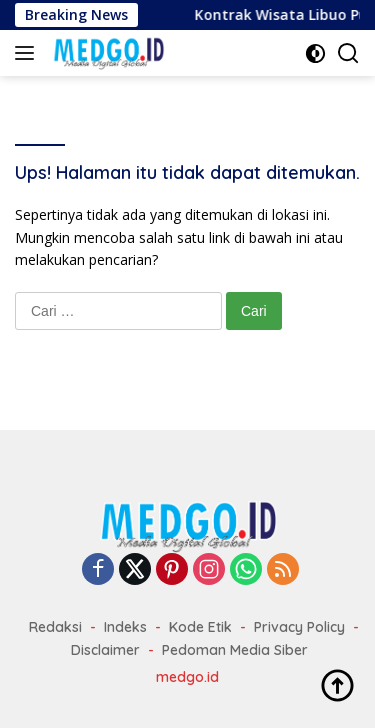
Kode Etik (200, 627)
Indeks (125, 627)
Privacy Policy (299, 627)
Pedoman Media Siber (235, 650)
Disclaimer (105, 650)
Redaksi (55, 627)
